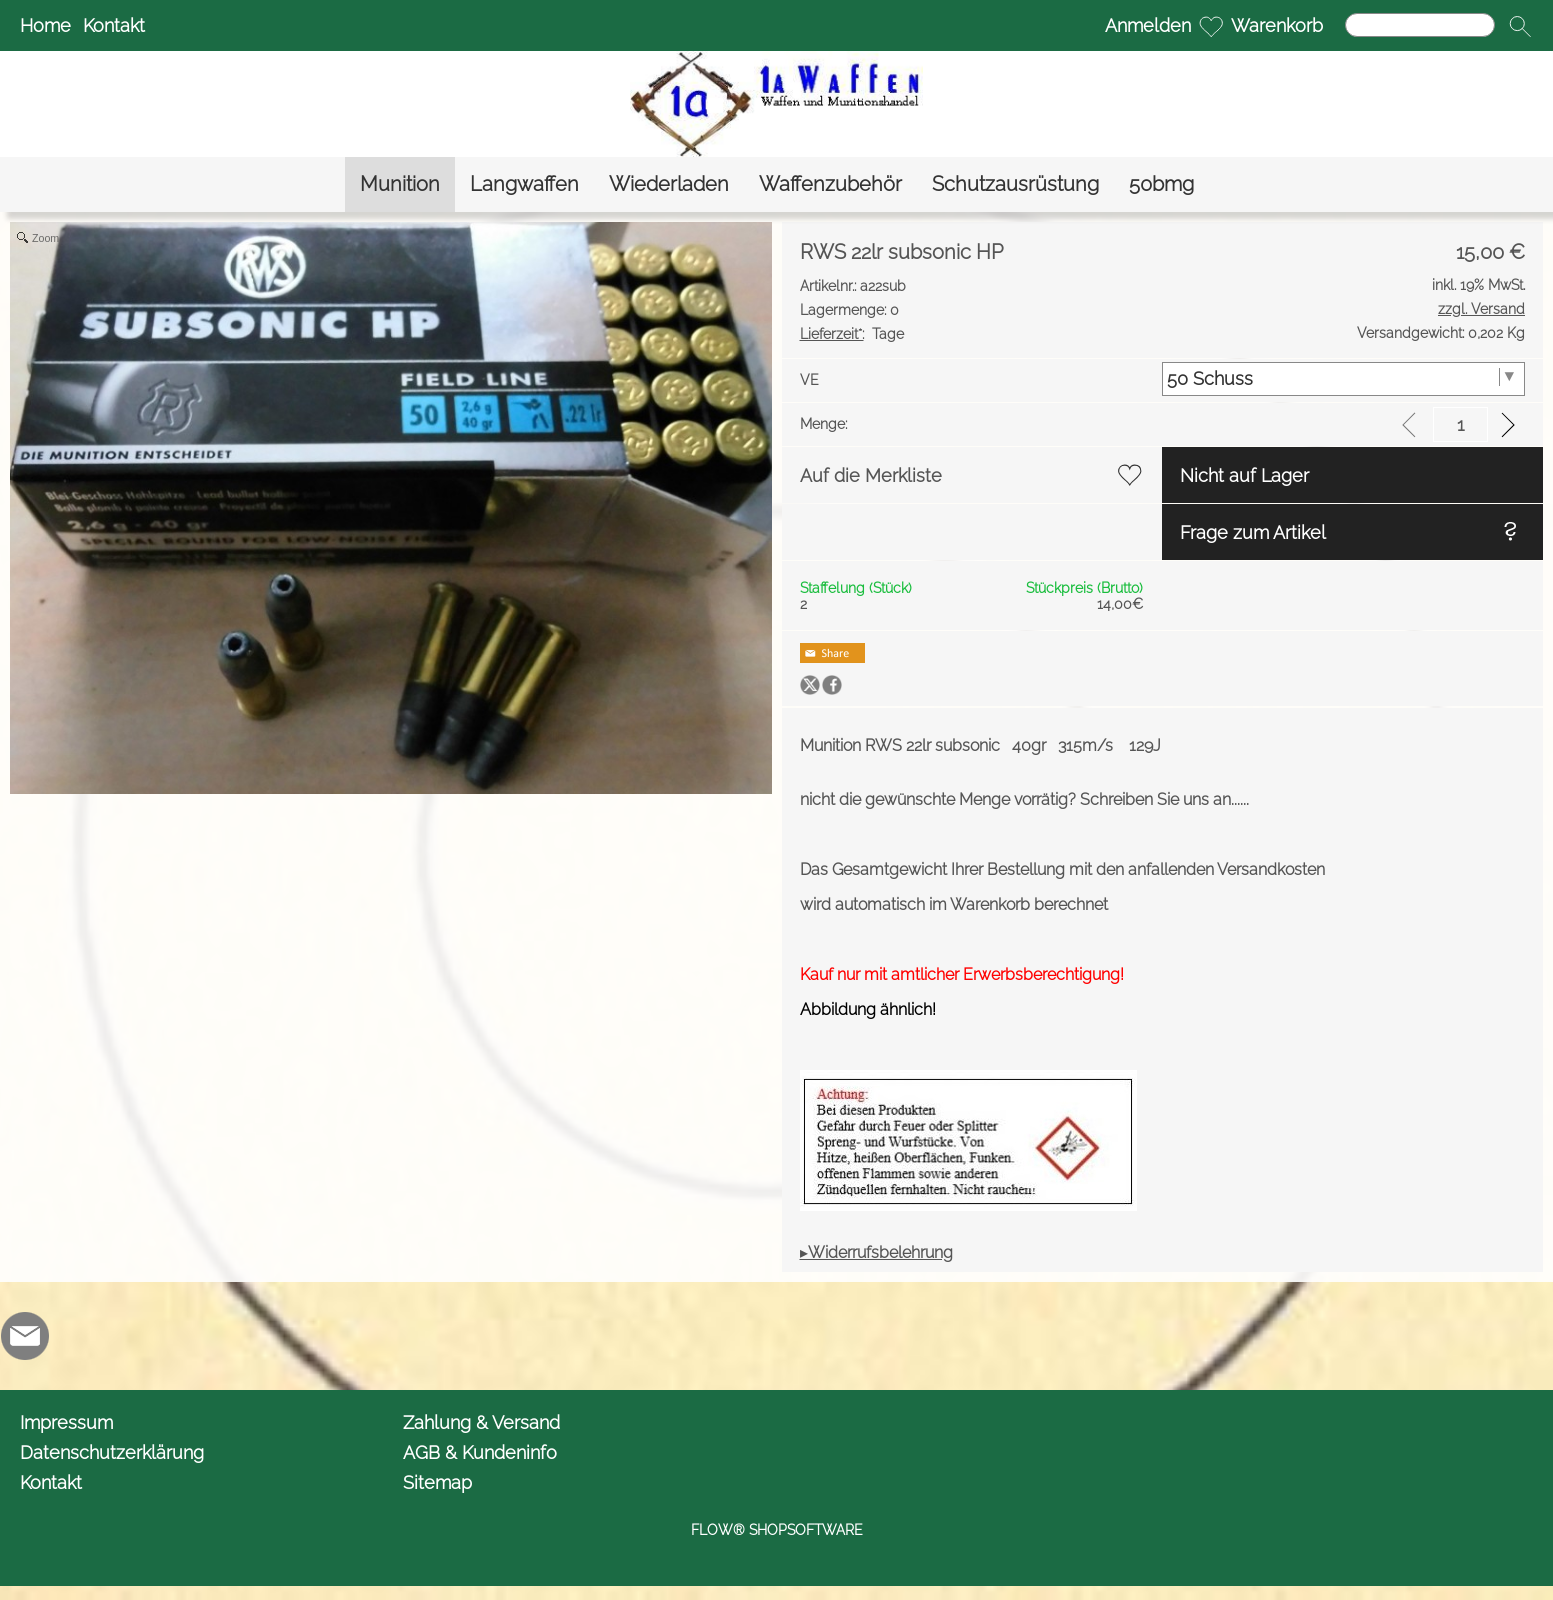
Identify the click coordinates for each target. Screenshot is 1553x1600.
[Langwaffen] (524, 184)
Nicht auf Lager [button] (1244, 475)
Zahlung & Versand (481, 1422)
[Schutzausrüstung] (1015, 184)
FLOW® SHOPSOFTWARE (777, 1530)
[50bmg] (1161, 184)
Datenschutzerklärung (112, 1452)
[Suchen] (1420, 25)
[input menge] (1460, 424)
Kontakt (114, 25)
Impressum (66, 1422)
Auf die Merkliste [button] (871, 475)
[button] (1520, 26)
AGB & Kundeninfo (480, 1452)
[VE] (1343, 379)
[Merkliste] (1211, 26)
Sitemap (437, 1482)
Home (45, 25)
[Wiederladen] (669, 184)
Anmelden (1148, 25)
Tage (852, 334)
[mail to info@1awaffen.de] (25, 1336)
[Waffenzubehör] (830, 184)
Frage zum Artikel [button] (1253, 532)
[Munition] (400, 184)
